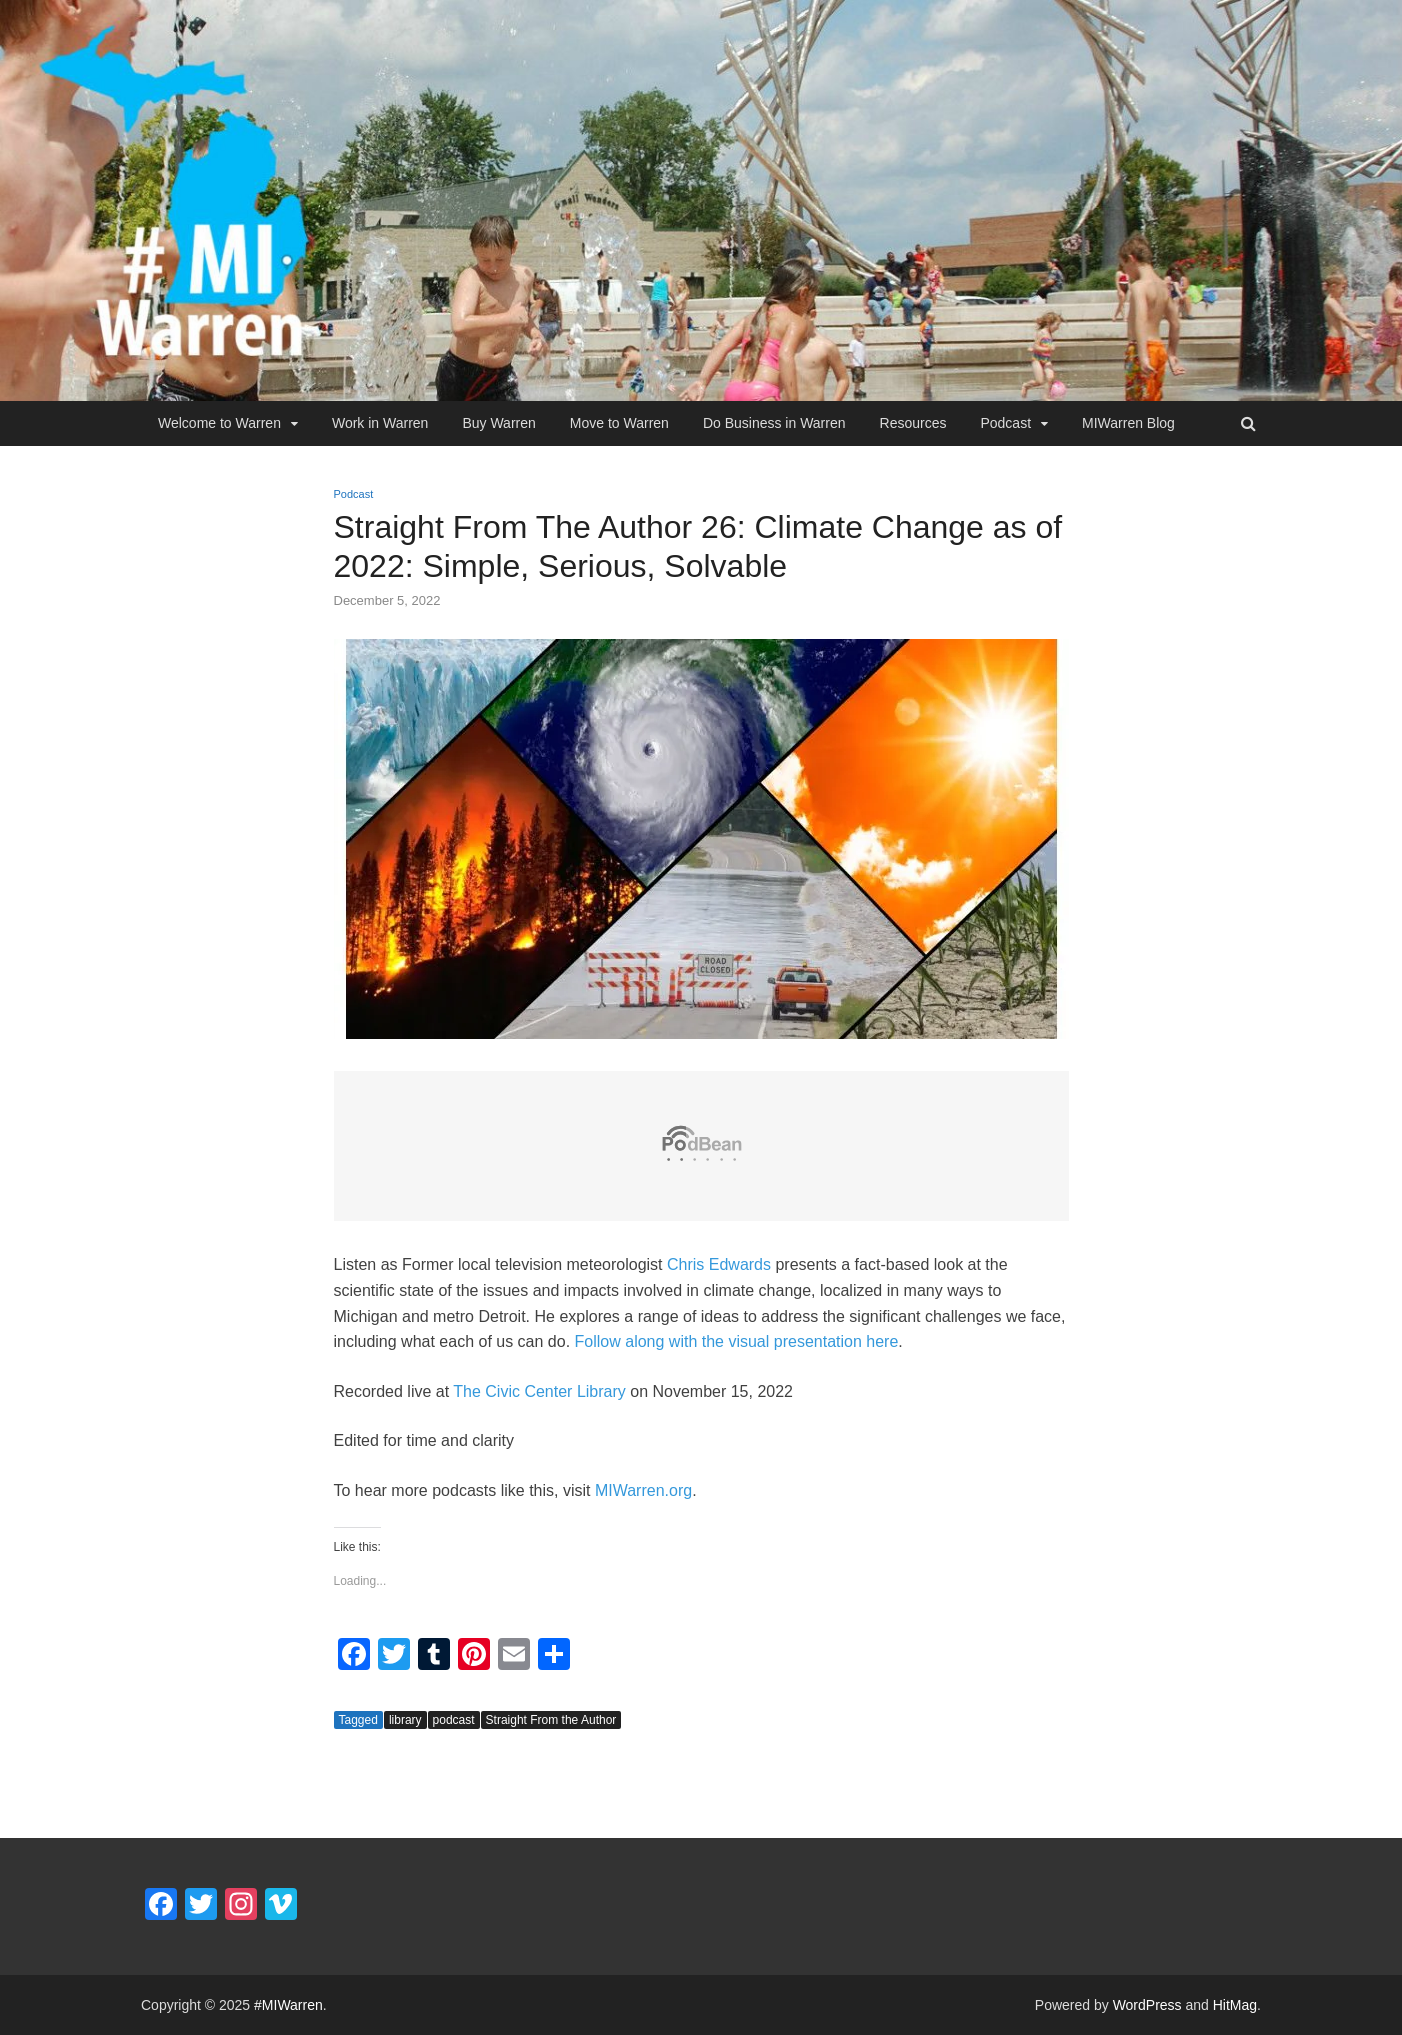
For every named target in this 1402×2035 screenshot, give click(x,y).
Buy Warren (498, 423)
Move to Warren (619, 423)
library (405, 1720)
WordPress (1147, 2005)
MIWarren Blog (1128, 423)
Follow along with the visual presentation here (737, 1341)
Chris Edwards (719, 1264)
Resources (913, 423)
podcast (454, 1720)
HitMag (1235, 2005)
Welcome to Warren (219, 423)
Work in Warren (380, 423)
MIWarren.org (643, 1490)
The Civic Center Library (539, 1391)
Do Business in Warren (774, 423)
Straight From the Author (551, 1720)
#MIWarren (288, 2005)
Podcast (1005, 423)
